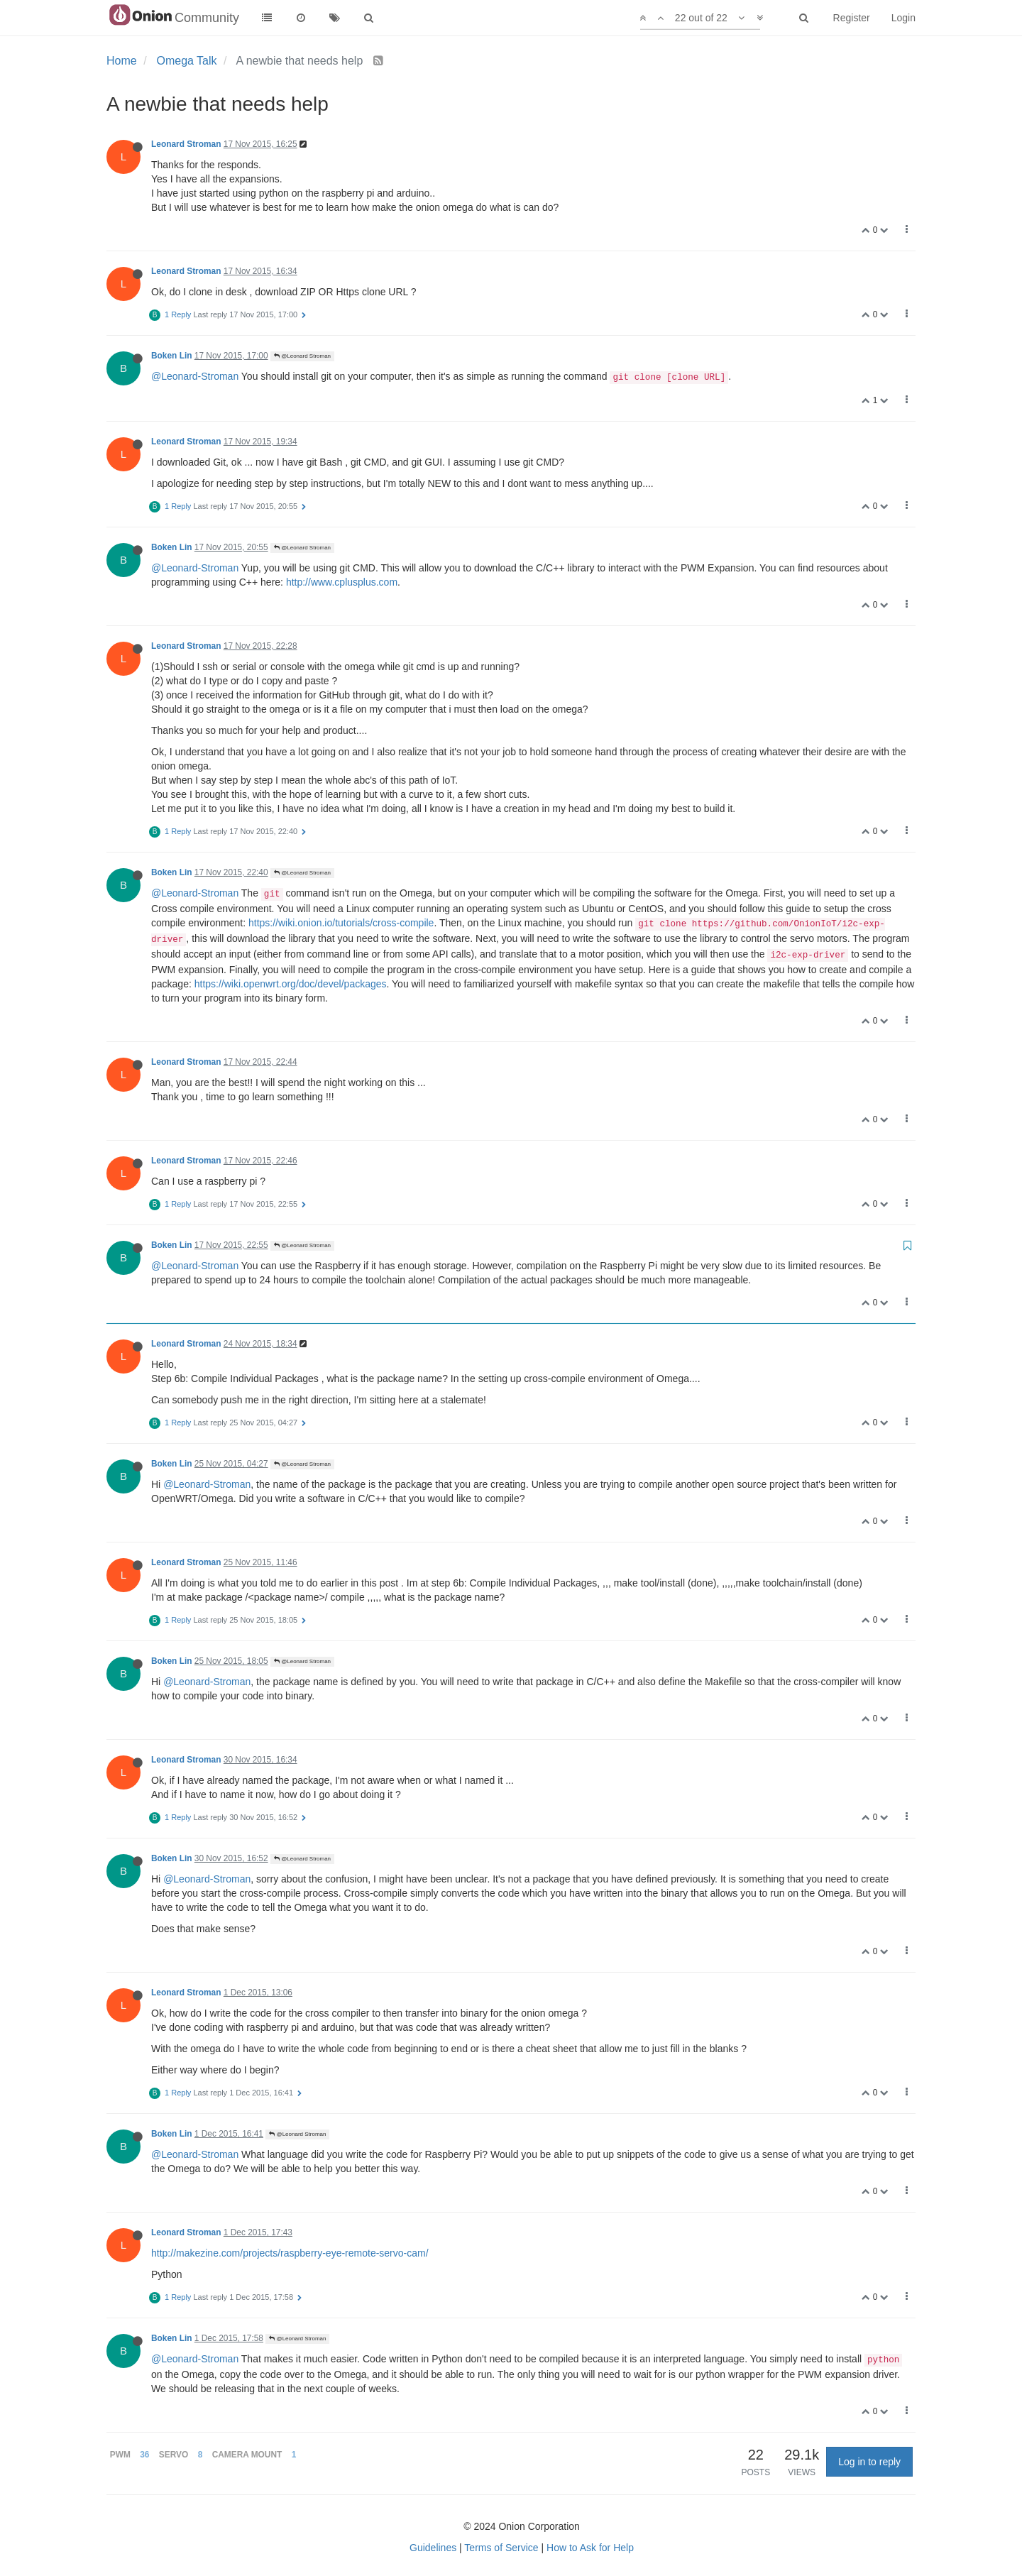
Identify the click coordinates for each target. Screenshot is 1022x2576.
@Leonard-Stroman (194, 376)
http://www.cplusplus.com (341, 582)
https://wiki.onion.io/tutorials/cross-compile (341, 922)
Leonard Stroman (186, 144)
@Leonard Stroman (302, 356)
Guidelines (433, 2547)
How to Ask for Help (590, 2547)
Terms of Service (501, 2547)
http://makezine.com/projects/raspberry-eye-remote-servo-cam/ (290, 2253)
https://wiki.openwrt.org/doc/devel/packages (290, 984)
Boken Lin (171, 356)
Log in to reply (869, 2461)
